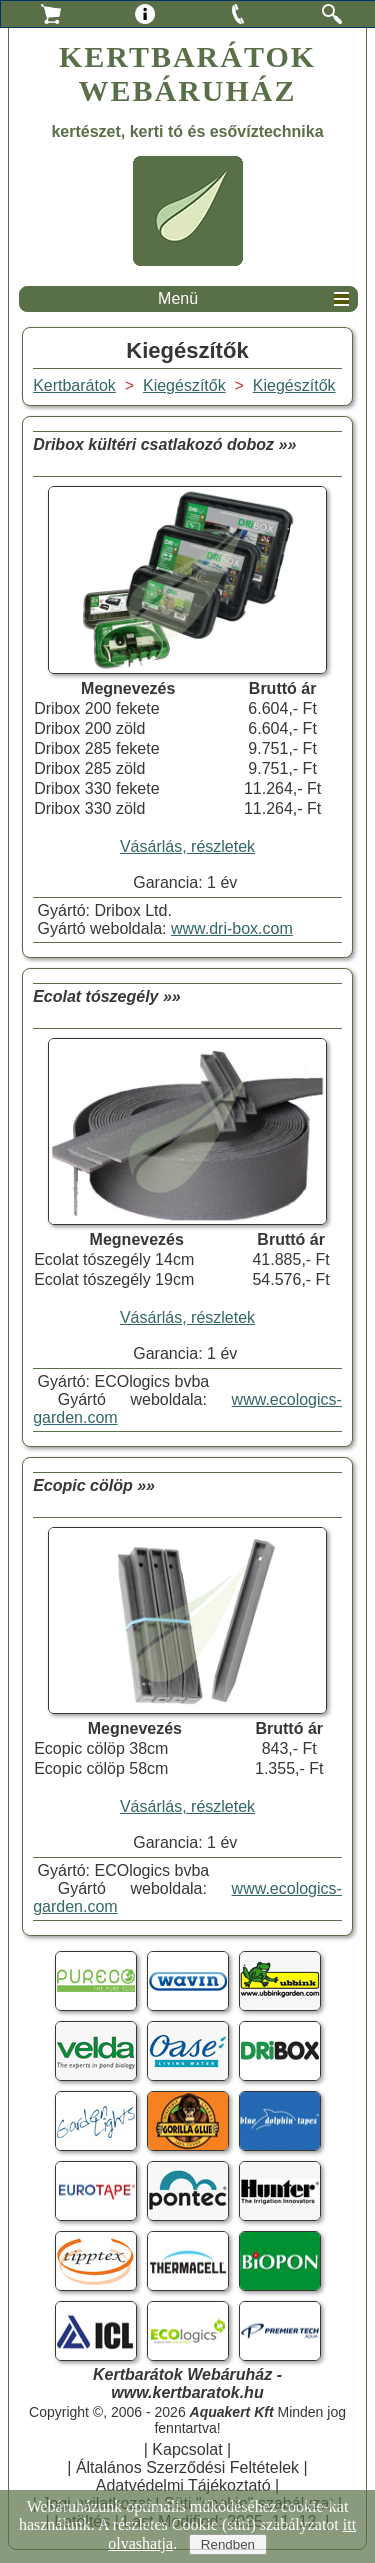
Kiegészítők (294, 385)
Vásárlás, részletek (187, 846)
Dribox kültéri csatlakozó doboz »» (164, 444)
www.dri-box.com (232, 928)
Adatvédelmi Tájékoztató (183, 2485)
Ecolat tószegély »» (107, 996)
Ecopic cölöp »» (94, 1485)
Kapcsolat (187, 2449)
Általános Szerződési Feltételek (187, 2467)
